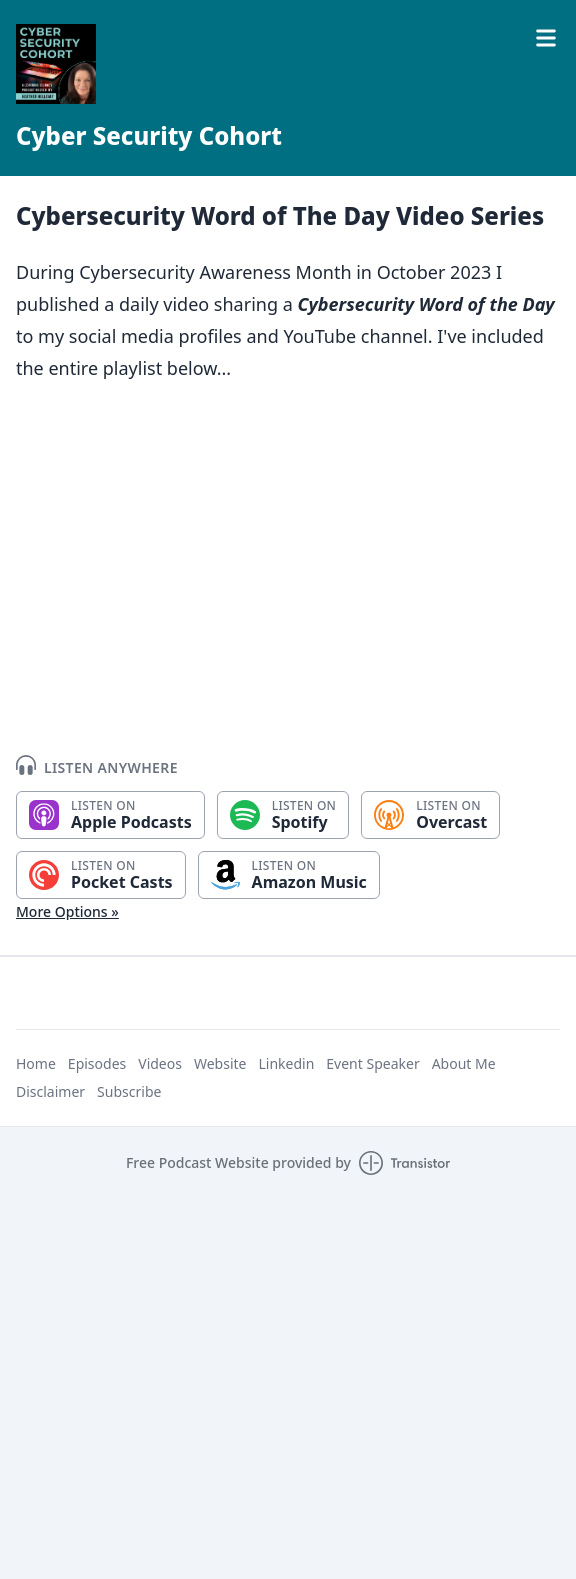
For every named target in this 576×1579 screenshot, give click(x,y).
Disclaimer (50, 1091)
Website (220, 1063)
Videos (160, 1063)
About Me (464, 1063)
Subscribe (129, 1091)
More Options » (67, 911)
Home (36, 1063)
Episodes (97, 1063)
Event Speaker (372, 1063)
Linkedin (286, 1063)
